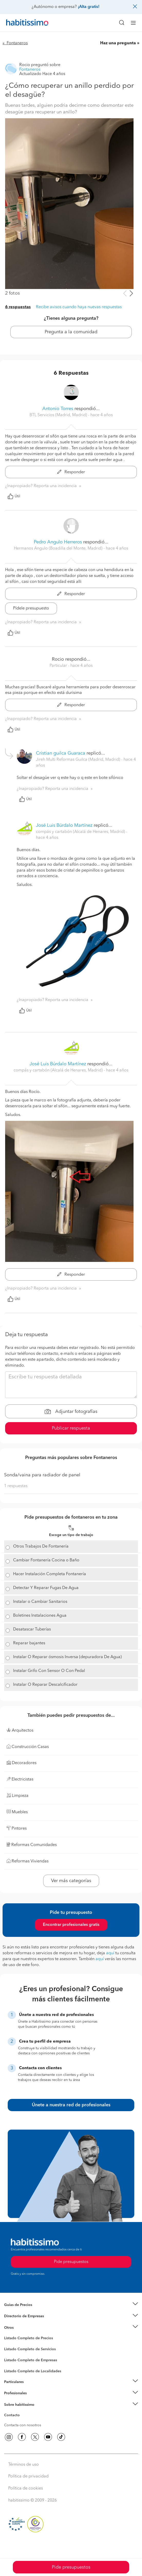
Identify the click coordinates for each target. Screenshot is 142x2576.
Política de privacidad (28, 2476)
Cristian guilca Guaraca (60, 753)
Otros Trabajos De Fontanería (41, 1546)
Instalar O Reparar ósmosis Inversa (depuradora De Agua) (67, 1657)
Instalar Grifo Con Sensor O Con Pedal (49, 1671)
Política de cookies (25, 2488)
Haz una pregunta (118, 43)
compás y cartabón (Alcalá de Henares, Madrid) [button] (81, 832)
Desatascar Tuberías (32, 1629)
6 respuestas (18, 307)
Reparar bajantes (29, 1643)
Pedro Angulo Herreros (58, 542)
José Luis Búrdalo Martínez (64, 825)
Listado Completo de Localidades (32, 2371)
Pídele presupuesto (31, 608)
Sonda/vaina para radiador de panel (42, 1475)
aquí (110, 1953)
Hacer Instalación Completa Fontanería (49, 1574)
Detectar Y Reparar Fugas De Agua (46, 1588)
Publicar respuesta (71, 1428)
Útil (13, 496)
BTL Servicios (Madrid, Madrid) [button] (59, 415)
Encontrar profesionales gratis (71, 1925)
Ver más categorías (71, 1881)
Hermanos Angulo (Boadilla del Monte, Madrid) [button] (58, 548)
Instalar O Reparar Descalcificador (45, 1685)
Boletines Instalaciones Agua (40, 1616)
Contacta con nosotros (22, 2425)
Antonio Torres (57, 408)
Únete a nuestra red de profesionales (71, 2105)
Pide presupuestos (71, 2567)
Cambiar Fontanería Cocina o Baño (46, 1560)
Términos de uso (23, 2465)
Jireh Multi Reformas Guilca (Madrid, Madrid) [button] (78, 760)
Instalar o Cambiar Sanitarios (40, 1602)
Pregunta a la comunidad (71, 332)
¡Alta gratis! (88, 7)
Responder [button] (71, 472)
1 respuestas (15, 1486)
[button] (71, 2305)
